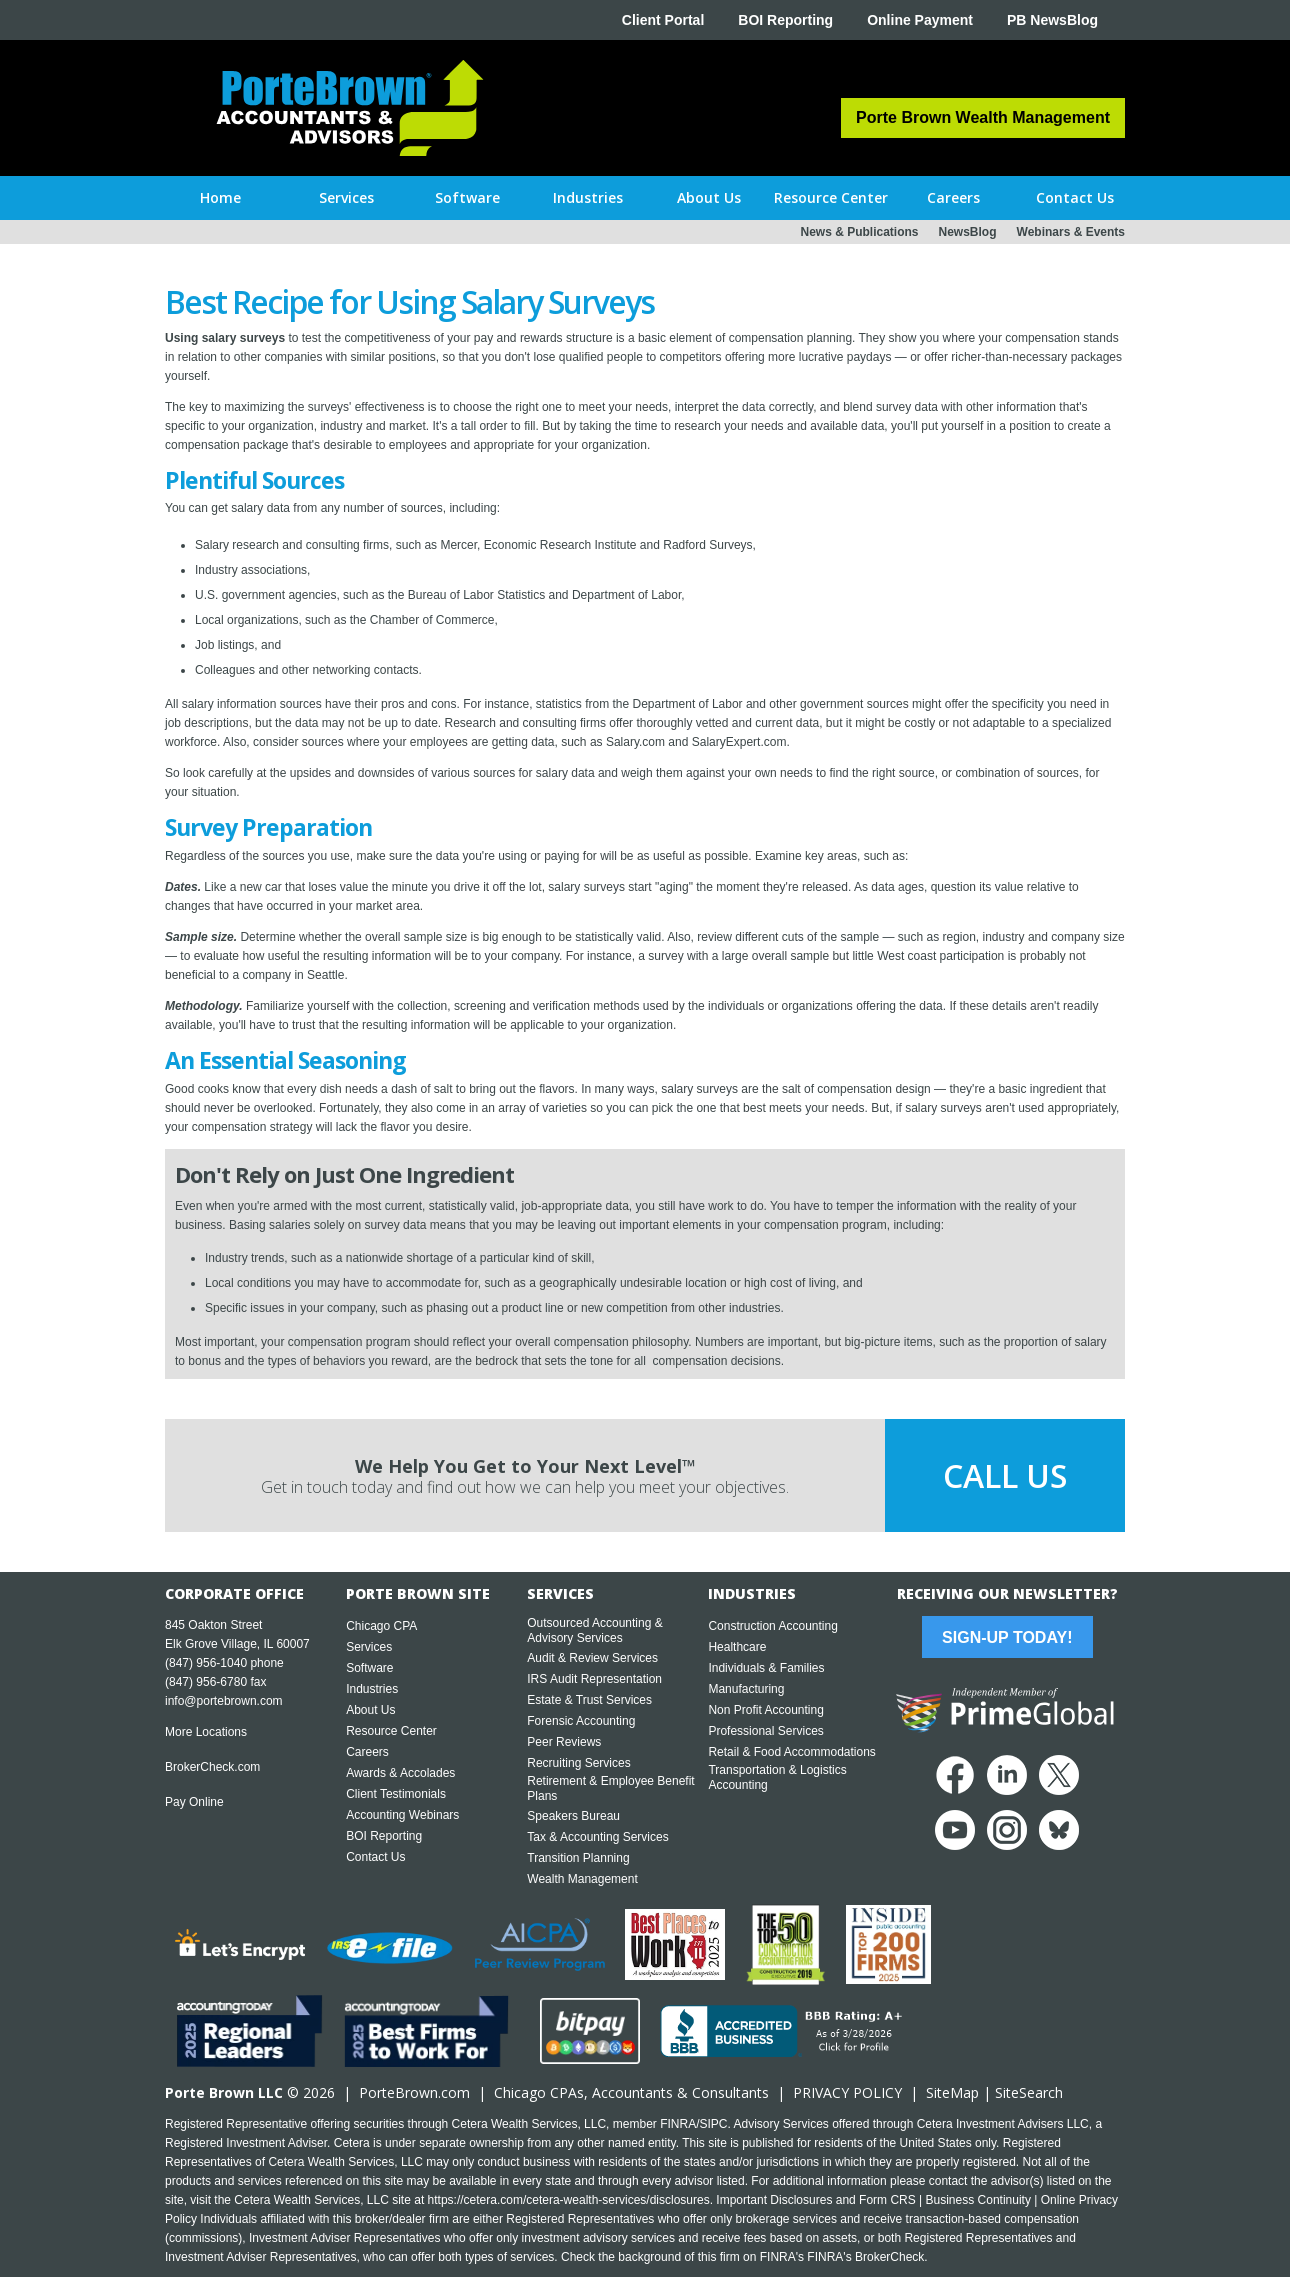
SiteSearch (1029, 2092)
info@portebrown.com (224, 1701)
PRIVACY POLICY (847, 2092)
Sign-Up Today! (1007, 1637)
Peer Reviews (564, 1742)
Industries (372, 1689)
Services (369, 1647)
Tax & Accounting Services (597, 1837)
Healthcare (737, 1647)
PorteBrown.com (414, 2092)
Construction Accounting (772, 1626)
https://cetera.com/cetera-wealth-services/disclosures (569, 2200)
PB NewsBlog (1052, 20)
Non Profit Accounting (765, 1710)
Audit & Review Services (592, 1658)
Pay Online (194, 1802)
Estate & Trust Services (589, 1700)
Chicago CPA (381, 1626)
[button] (346, 198)
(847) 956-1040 (206, 1663)
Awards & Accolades (400, 1773)
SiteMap (952, 2092)
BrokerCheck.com (212, 1767)
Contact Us (375, 1857)
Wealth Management (582, 1879)
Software (369, 1668)
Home (220, 197)
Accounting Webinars (402, 1815)
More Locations (206, 1732)
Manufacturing (746, 1689)
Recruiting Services (578, 1763)
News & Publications (859, 232)
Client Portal (663, 20)
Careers (367, 1752)
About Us (370, 1710)
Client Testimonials (396, 1794)
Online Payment (920, 20)
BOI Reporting (785, 20)
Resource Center (391, 1731)
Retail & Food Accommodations (791, 1752)
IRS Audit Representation (594, 1679)
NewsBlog (968, 232)
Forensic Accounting (581, 1721)
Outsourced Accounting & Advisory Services (594, 1630)
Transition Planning (578, 1858)
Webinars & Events (1071, 232)
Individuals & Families (766, 1668)
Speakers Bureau (573, 1816)
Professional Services (765, 1731)
